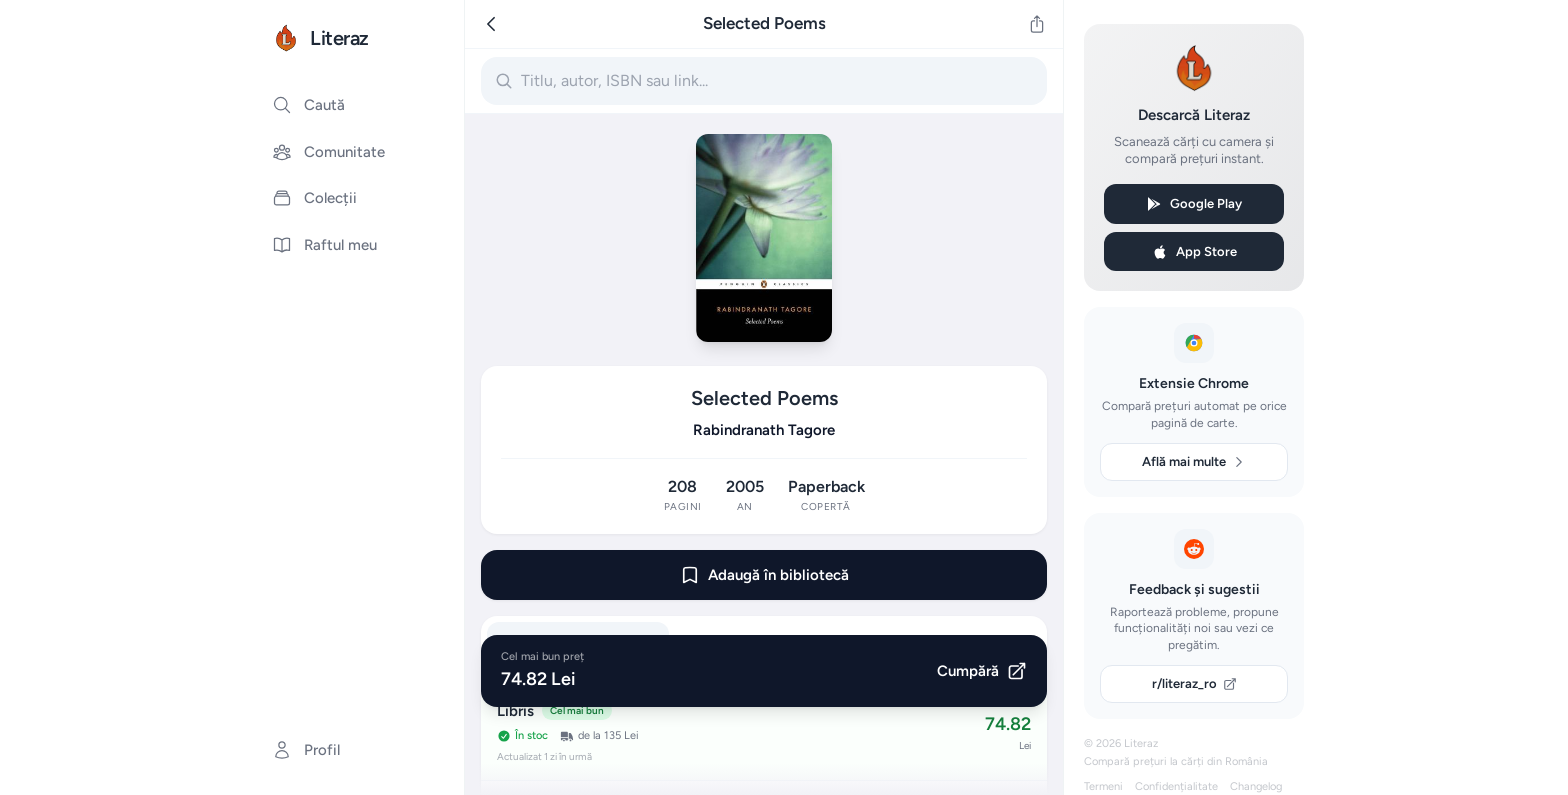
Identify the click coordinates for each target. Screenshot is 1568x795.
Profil (306, 750)
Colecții (314, 198)
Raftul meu (324, 245)
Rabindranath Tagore (764, 430)
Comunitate (328, 152)
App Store (1194, 252)
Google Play (1194, 204)
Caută (308, 105)
